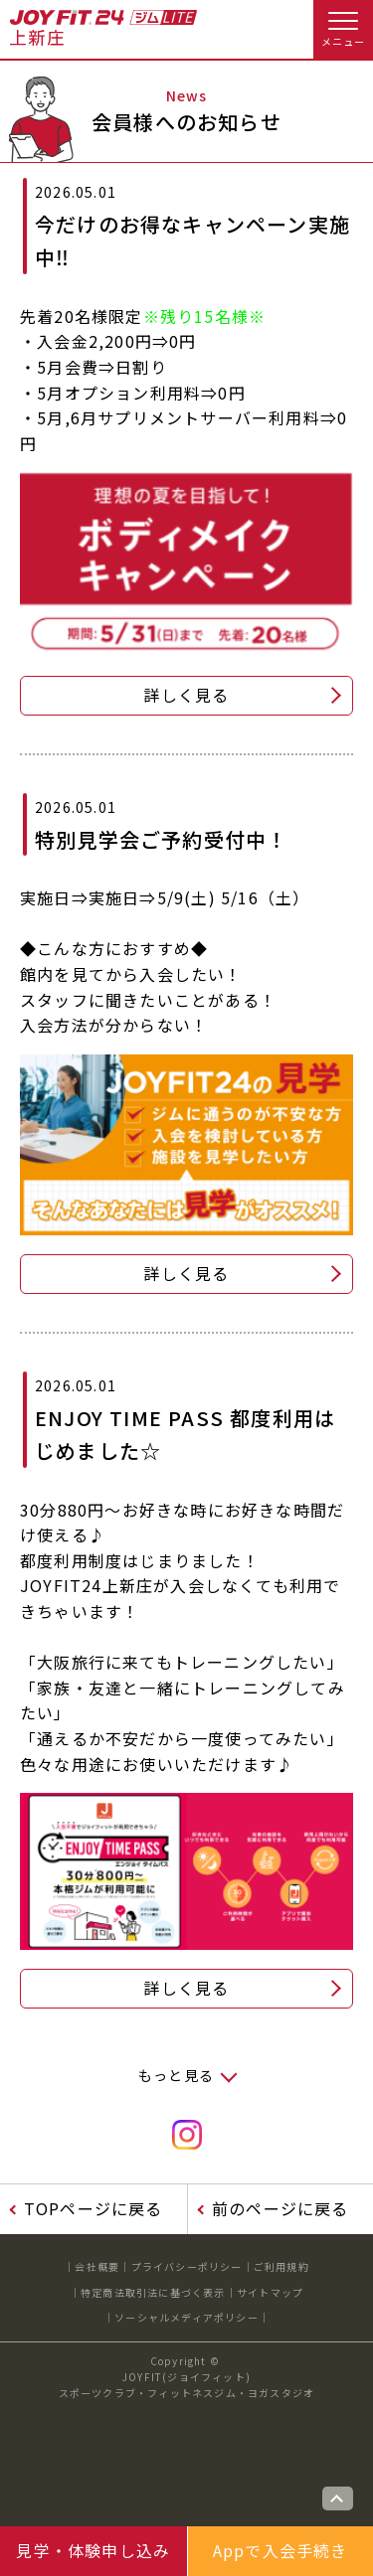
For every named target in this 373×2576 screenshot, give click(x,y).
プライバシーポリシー (187, 2266)
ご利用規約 (281, 2266)
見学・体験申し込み (93, 2550)
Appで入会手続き (280, 2550)
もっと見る (176, 2075)
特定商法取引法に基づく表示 (153, 2292)
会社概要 (97, 2266)
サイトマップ (270, 2292)
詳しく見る (186, 695)
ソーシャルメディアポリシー (186, 2317)
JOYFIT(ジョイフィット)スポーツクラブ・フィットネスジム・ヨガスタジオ (187, 2384)
